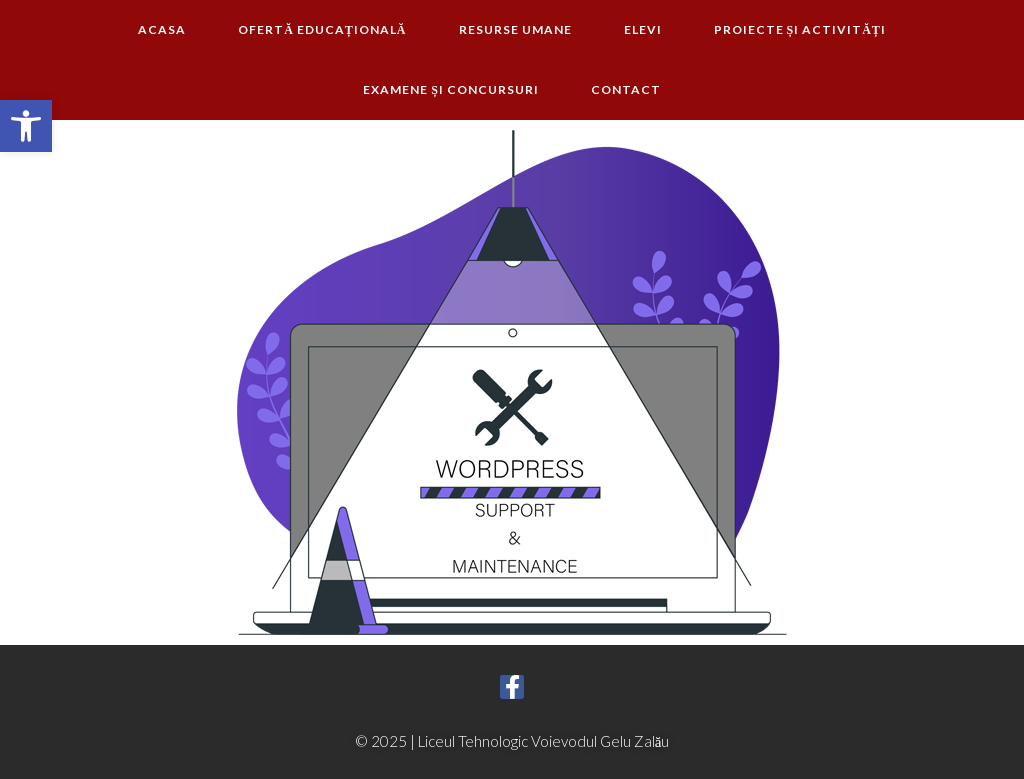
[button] (26, 126)
